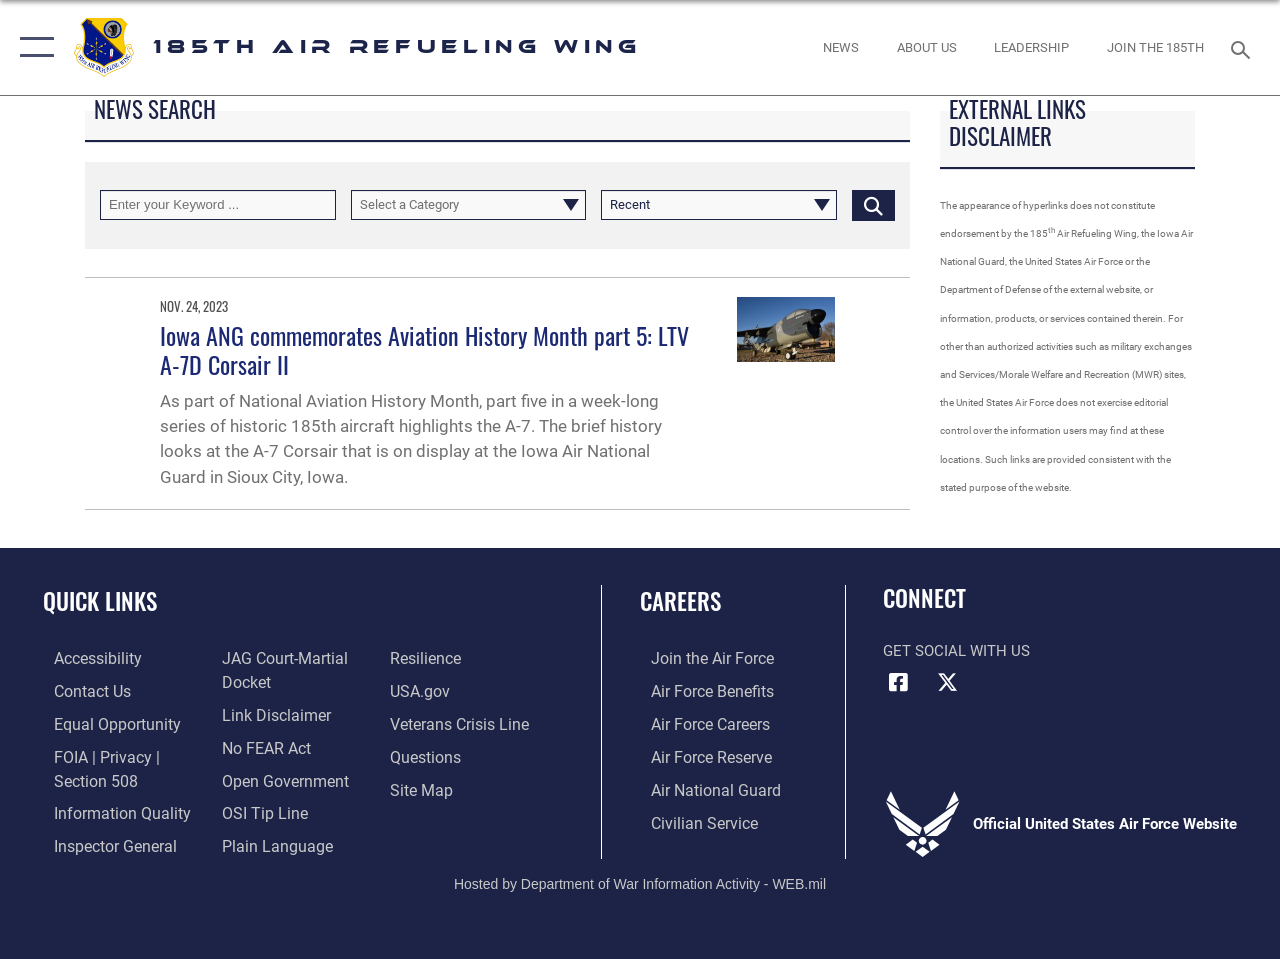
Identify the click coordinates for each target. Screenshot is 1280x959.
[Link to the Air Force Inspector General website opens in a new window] (102, 841)
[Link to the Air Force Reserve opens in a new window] (699, 754)
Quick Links (100, 601)
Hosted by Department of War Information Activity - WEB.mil (640, 877)
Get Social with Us (956, 651)
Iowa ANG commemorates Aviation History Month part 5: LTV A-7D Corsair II (424, 349)
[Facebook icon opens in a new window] (898, 683)
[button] (32, 47)
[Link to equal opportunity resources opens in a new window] (102, 722)
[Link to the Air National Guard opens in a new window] (701, 786)
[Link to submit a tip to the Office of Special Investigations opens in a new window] (258, 809)
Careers (680, 601)
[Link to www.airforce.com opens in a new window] (699, 658)
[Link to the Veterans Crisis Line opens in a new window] (460, 722)
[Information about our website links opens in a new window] (270, 713)
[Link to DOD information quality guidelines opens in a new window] (107, 809)
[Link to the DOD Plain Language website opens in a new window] (268, 841)
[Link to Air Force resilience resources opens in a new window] (427, 658)
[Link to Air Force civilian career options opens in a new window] (691, 818)
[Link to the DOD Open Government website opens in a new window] (277, 777)
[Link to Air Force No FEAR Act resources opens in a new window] (261, 745)
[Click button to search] (873, 205)
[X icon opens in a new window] (947, 683)
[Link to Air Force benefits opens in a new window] (699, 690)
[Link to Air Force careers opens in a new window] (698, 722)
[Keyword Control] (218, 205)
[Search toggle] (1244, 47)
